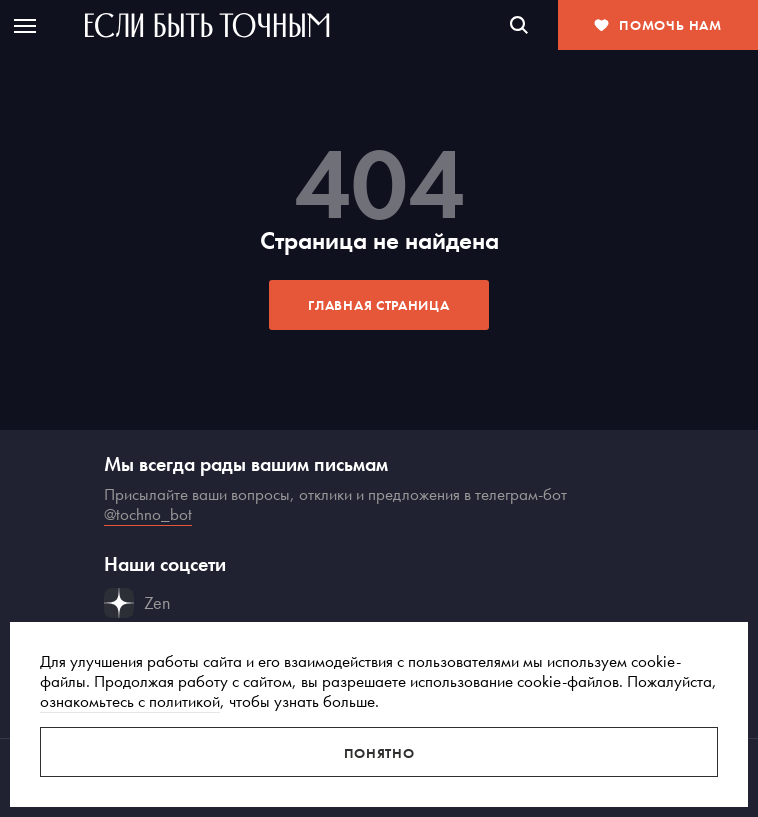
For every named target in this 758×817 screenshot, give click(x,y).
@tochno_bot (148, 514)
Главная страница (378, 305)
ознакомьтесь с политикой (130, 701)
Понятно (379, 753)
